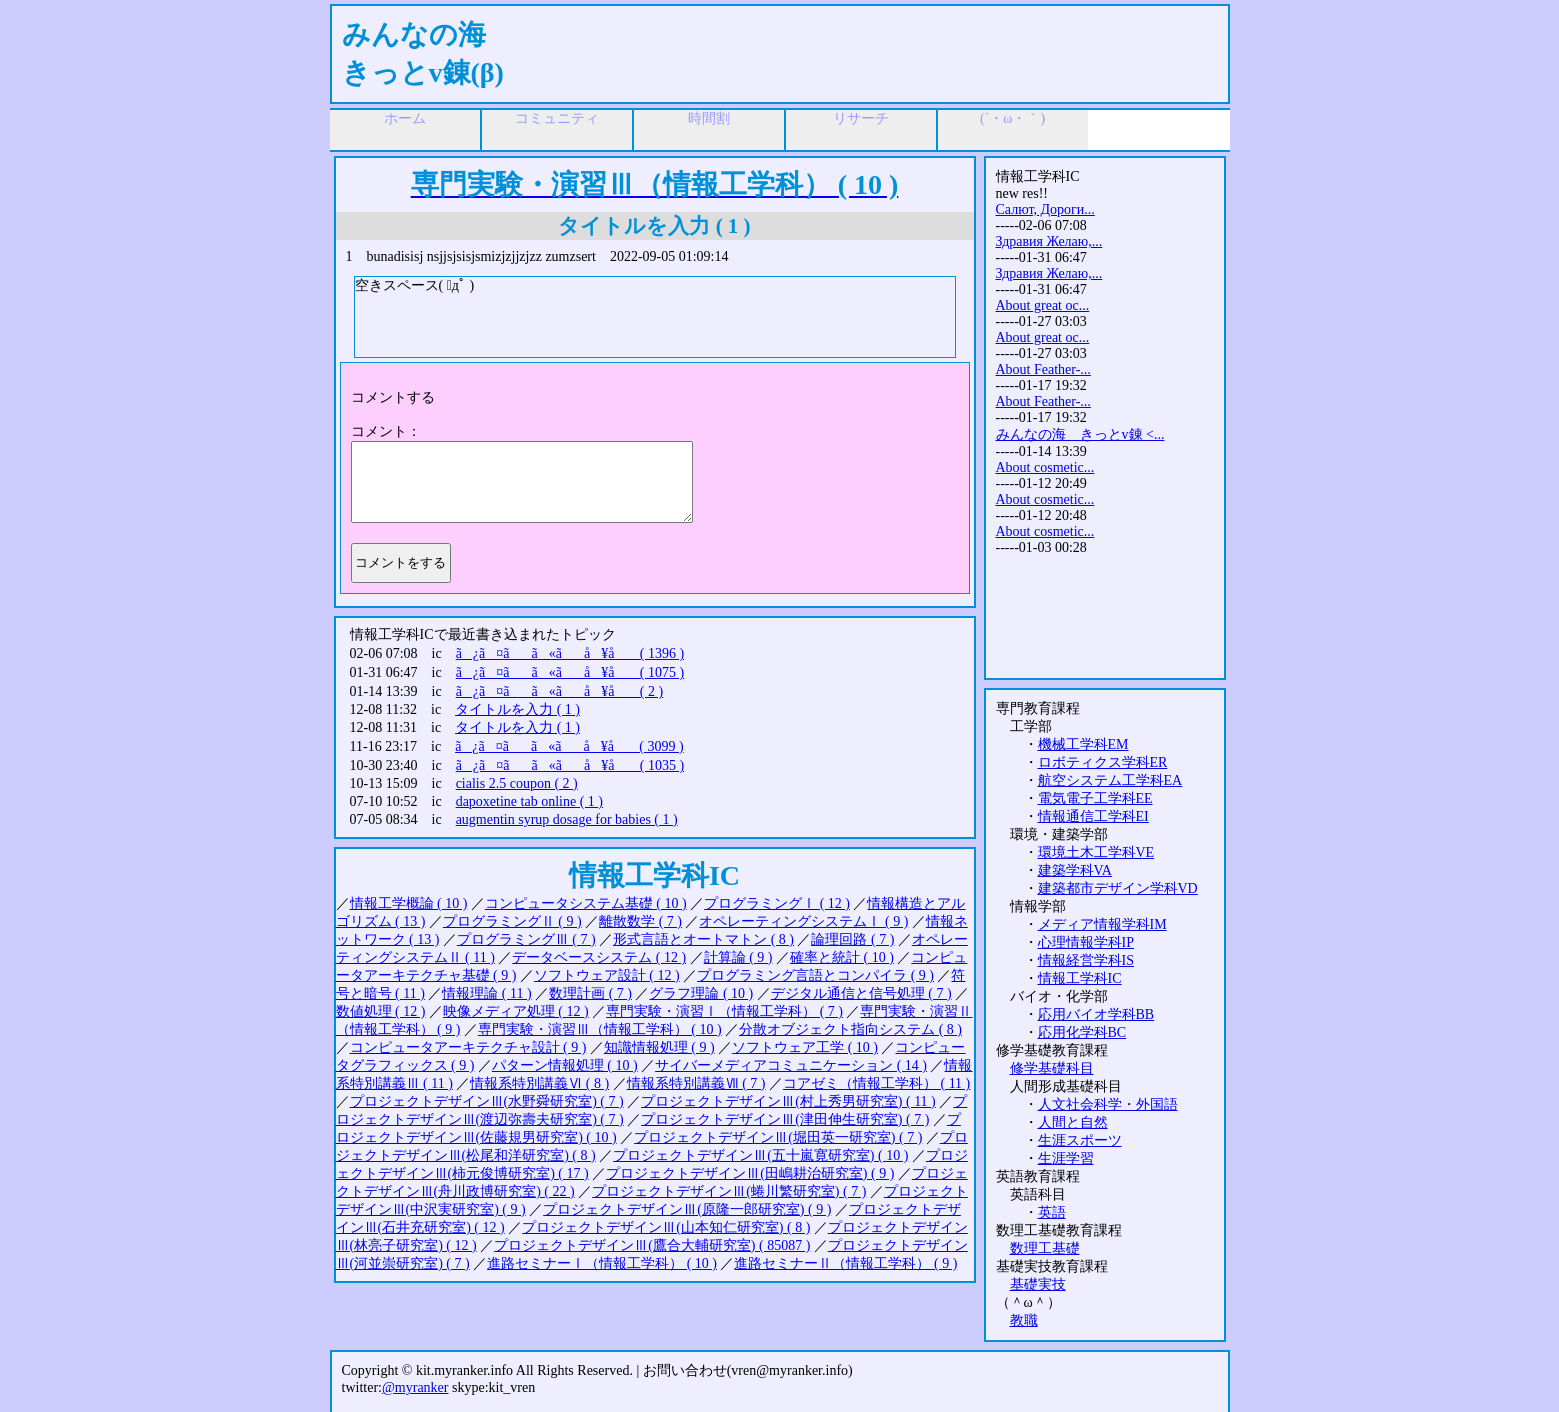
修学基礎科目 (1052, 1068)
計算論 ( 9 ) (738, 957)
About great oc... (1043, 305)
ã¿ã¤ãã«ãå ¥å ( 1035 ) (570, 765)
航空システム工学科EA (1110, 780)
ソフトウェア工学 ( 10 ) (805, 1047)
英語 (1052, 1212)
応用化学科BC (1082, 1032)
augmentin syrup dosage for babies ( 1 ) (567, 819)
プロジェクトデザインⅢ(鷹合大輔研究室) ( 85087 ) (652, 1245)
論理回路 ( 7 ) (852, 939)
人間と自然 (1073, 1122)
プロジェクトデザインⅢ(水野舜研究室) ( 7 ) (487, 1101)
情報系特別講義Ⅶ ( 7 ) (696, 1083)
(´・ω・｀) (1012, 118)
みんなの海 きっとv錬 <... (1080, 434)
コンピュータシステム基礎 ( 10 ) (586, 903)
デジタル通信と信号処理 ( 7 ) (861, 993)
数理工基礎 (1045, 1248)
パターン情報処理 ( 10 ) (565, 1065)
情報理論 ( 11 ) (486, 993)
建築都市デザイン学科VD (1118, 888)
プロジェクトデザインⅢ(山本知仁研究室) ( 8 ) (666, 1227)
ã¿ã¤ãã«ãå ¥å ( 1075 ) (570, 672)
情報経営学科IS (1086, 960)
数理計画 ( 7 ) (590, 993)
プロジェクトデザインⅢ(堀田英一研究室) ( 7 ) (778, 1137)
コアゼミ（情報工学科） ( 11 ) (876, 1083)
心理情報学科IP (1086, 942)
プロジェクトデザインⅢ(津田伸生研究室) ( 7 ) (785, 1119)
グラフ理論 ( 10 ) (701, 993)
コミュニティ (557, 118)
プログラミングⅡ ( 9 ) (512, 921)
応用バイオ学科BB (1096, 1014)
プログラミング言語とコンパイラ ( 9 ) (815, 975)
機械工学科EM (1083, 744)
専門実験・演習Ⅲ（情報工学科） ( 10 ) (600, 1029)
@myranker (415, 1387)
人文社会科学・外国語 (1108, 1104)
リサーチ (861, 118)
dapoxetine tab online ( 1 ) (529, 801)
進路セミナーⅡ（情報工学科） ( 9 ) (845, 1263)
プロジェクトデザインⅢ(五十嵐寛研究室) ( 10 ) (760, 1155)
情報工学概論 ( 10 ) (409, 903)
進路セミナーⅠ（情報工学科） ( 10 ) (602, 1263)
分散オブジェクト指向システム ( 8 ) (850, 1029)
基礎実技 (1038, 1284)
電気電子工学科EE (1095, 798)
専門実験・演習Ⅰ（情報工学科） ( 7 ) (724, 1011)
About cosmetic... (1045, 467)
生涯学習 (1066, 1158)
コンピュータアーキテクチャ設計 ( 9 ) (468, 1047)
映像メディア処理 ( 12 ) (516, 1011)
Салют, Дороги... (1045, 209)
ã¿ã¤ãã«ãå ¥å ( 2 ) (560, 691)
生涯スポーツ (1080, 1140)
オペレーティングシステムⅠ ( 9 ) (803, 921)
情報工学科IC (1080, 978)
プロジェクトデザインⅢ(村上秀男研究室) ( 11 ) (788, 1101)
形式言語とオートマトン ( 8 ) (703, 939)
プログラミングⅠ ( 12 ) (777, 903)
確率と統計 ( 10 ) (842, 957)
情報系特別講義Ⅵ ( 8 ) (539, 1083)
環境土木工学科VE (1096, 852)
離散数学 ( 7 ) (640, 921)
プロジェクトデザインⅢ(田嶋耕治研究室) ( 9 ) (750, 1173)
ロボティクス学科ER (1103, 762)
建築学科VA (1075, 870)
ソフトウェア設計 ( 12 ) (607, 975)
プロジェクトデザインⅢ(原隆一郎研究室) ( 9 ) (687, 1209)
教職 (1024, 1320)
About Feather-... (1043, 369)
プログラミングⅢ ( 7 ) (526, 939)
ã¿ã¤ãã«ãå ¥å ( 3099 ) (569, 746)
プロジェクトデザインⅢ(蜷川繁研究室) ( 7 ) (729, 1191)
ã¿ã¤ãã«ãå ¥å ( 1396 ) (570, 653)
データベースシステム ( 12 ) (599, 957)
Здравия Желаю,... (1049, 241)
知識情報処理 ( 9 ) (659, 1047)
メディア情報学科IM (1102, 924)
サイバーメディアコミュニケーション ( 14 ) (791, 1065)
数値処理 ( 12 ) (381, 1011)
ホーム (405, 118)
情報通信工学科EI (1093, 816)
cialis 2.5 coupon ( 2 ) (517, 783)
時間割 (709, 118)
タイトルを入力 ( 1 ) (517, 709)
